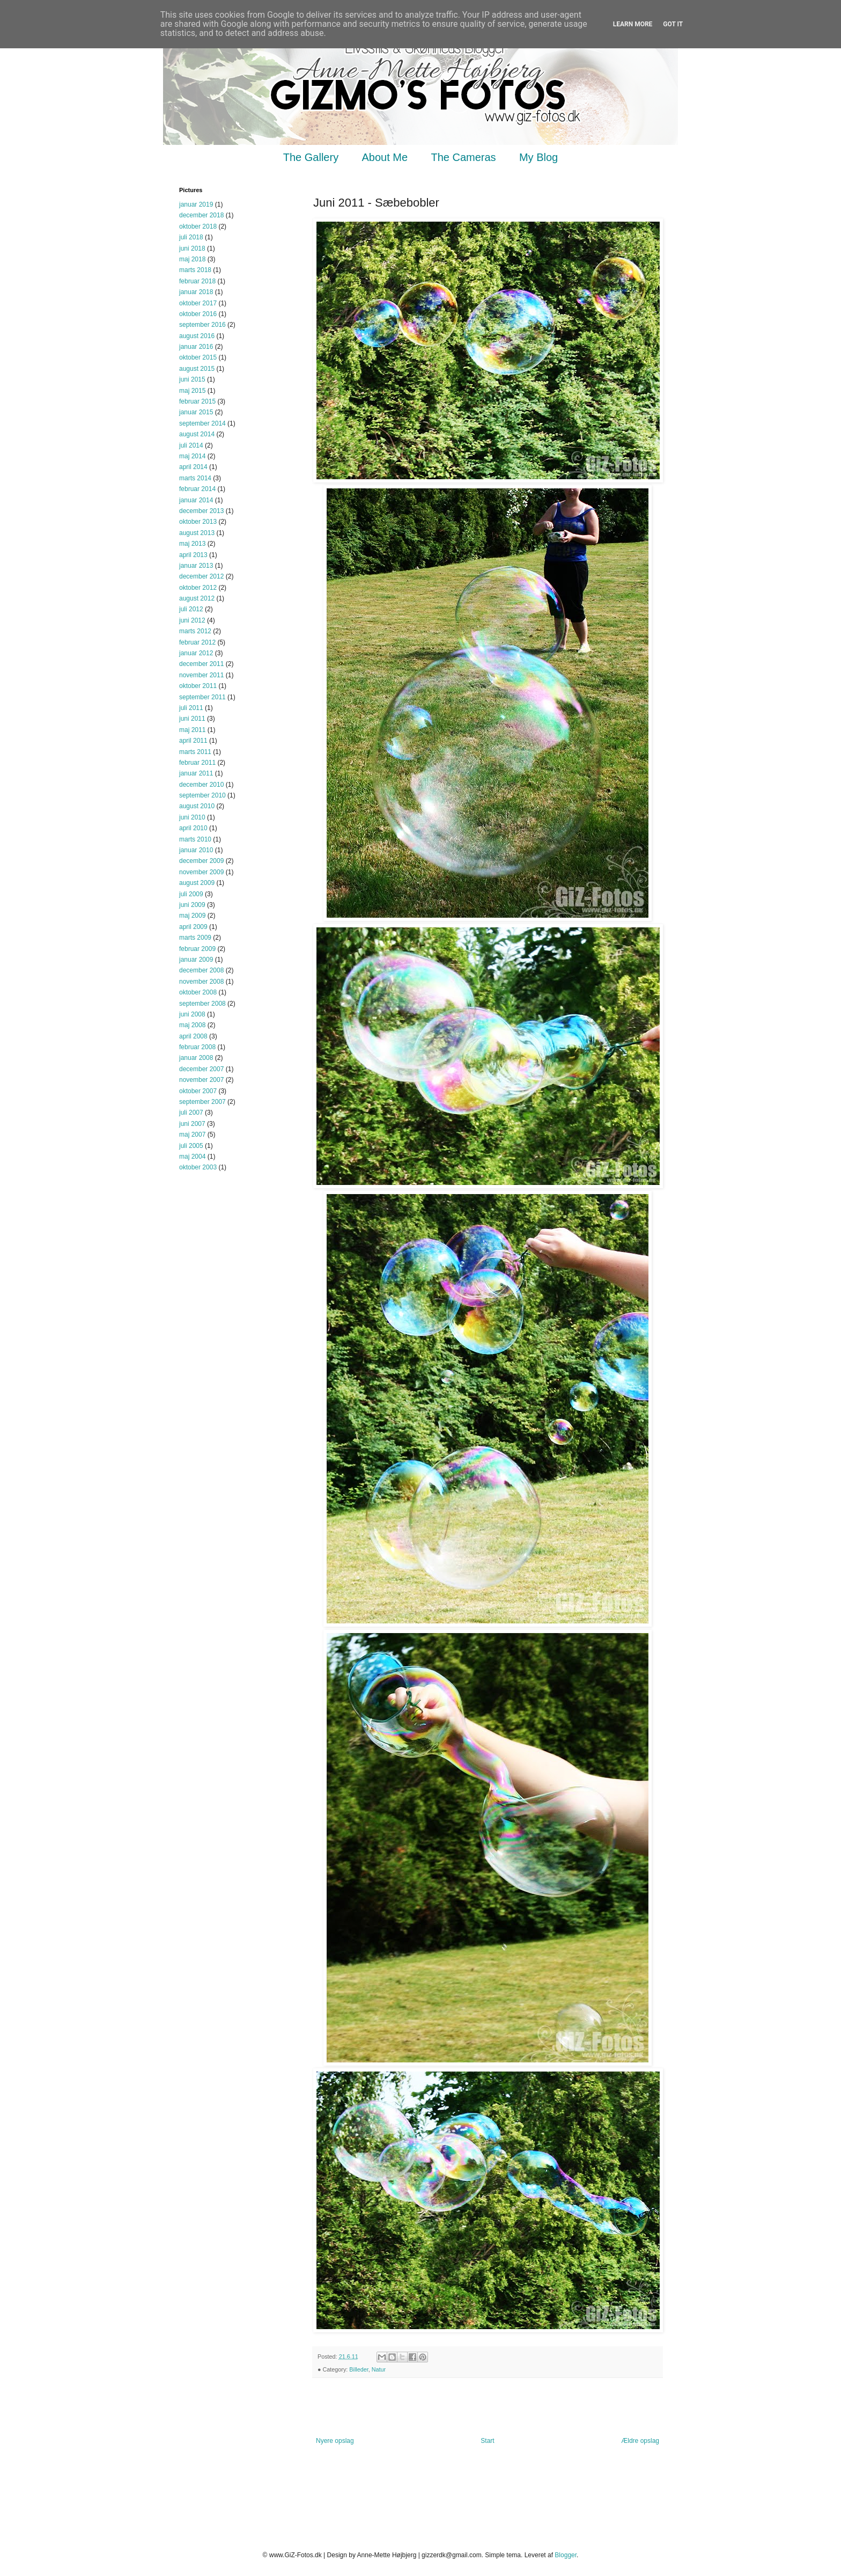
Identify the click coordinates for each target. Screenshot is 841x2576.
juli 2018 (191, 237)
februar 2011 (197, 762)
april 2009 (193, 927)
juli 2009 (191, 894)
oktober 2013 (198, 521)
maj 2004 (192, 1156)
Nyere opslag (335, 2441)
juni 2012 (192, 620)
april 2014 (193, 467)
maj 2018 (192, 259)
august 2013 (197, 533)
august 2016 (197, 336)
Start (487, 2441)
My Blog (538, 157)
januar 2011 (196, 773)
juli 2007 (191, 1112)
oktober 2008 (198, 992)
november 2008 (201, 981)
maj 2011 (192, 730)
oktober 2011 (198, 686)
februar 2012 (197, 642)
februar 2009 (197, 949)
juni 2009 (192, 905)
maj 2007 (192, 1134)
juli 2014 (191, 445)
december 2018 (201, 215)
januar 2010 (196, 850)
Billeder (358, 2369)
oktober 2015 (198, 357)
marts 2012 (195, 631)
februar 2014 (197, 489)
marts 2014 (195, 478)
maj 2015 (192, 390)
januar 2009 (196, 959)
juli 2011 (191, 708)
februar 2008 (197, 1047)
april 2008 (193, 1036)
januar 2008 (196, 1058)
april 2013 (193, 555)
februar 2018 (197, 281)
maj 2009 (192, 915)
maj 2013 (192, 543)
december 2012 (201, 576)
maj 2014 (192, 456)
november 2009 (201, 872)
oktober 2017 (198, 303)
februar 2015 (197, 401)
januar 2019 (196, 204)
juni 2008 (192, 1014)
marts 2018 (195, 270)
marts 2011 (195, 752)
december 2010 (201, 784)
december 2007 (201, 1069)
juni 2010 (192, 817)
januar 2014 (196, 500)
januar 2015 (196, 412)
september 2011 (202, 697)
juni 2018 (192, 248)
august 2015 (197, 368)
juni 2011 (192, 718)
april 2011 (193, 740)
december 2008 (201, 970)
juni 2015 (192, 379)
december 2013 (201, 511)
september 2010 (202, 795)
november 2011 (201, 675)
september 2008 (202, 1003)
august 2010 (197, 806)
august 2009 (197, 883)
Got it (673, 24)
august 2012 (197, 598)
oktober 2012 (198, 587)
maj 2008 (192, 1025)
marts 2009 (195, 937)
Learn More (633, 24)
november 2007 (201, 1080)
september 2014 (202, 423)
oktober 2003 (198, 1167)
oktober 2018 (198, 226)
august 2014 (197, 434)
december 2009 (201, 861)
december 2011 (201, 664)
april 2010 (193, 828)
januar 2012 (196, 653)
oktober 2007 (198, 1091)
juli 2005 (191, 1146)
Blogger (566, 2555)
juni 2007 (192, 1124)
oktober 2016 (198, 314)
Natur (379, 2369)
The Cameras (463, 157)
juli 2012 (191, 609)
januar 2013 (196, 565)
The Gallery (310, 157)
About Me (385, 157)
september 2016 (202, 324)
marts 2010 (195, 839)
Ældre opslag (640, 2441)
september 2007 (202, 1102)
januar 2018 (196, 292)
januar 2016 (196, 346)
